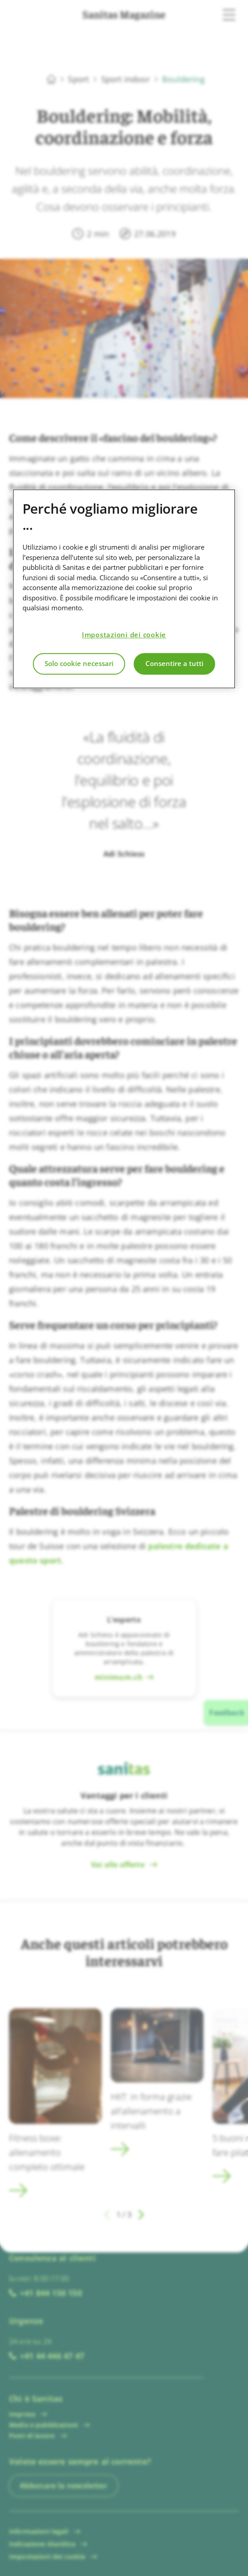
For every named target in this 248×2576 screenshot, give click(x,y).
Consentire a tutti (174, 663)
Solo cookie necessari (79, 663)
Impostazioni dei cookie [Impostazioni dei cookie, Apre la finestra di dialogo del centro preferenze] (124, 635)
